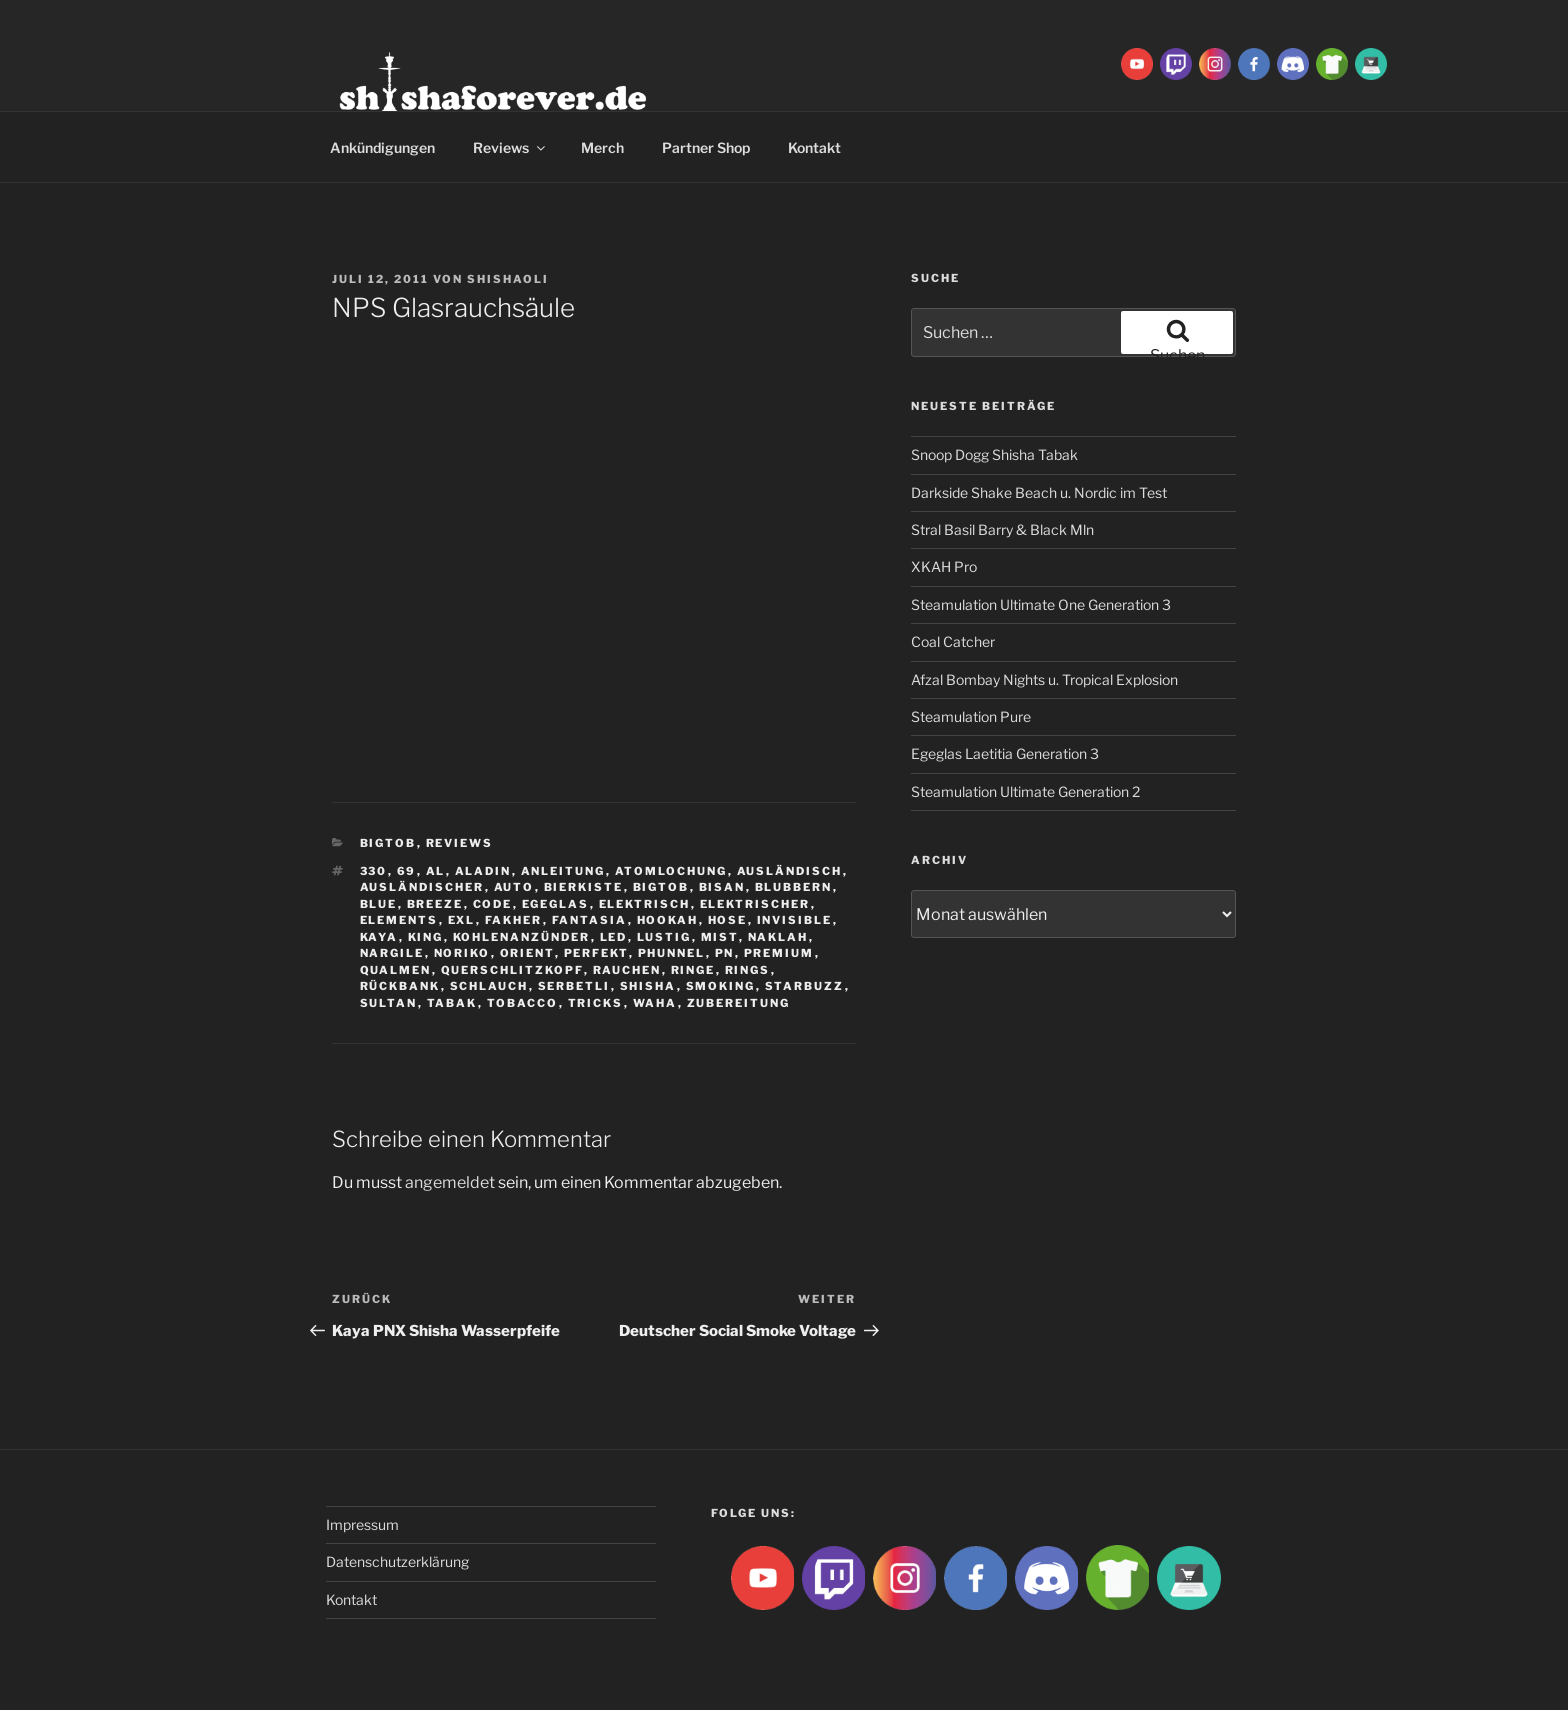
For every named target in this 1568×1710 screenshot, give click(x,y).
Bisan (722, 887)
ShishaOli (508, 279)
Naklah (778, 937)
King (426, 937)
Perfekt (596, 953)
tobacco (523, 1003)
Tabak (452, 1003)
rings (748, 970)
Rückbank (400, 986)
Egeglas (556, 904)
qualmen (396, 970)
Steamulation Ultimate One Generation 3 (1041, 604)
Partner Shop (706, 147)
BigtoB (388, 843)
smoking (721, 986)
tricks (596, 1003)
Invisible (795, 920)
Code (493, 904)
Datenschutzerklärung (397, 1561)
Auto (514, 887)
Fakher (514, 920)
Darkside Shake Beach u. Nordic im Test (1039, 492)
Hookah (668, 920)
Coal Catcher (953, 641)
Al (436, 871)
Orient (527, 953)
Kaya (379, 937)
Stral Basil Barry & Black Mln (1002, 529)
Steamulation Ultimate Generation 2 (1025, 791)
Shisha (648, 986)
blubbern (794, 887)
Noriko (462, 953)
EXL (462, 920)
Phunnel (672, 953)
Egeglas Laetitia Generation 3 (1005, 753)
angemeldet (450, 1182)
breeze (435, 904)
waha (655, 1003)
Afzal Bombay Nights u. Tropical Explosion (1044, 679)
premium (779, 953)
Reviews (510, 147)
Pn (725, 953)
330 (374, 871)
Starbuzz (805, 986)
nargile (392, 953)
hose (728, 920)
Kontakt (814, 147)
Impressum (362, 1524)
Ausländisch (790, 871)
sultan (389, 1003)
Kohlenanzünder (522, 937)
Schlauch (489, 986)
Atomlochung (671, 871)
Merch (602, 147)
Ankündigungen (382, 147)
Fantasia (590, 920)
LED (614, 937)
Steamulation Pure (971, 716)
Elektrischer (755, 904)
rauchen (627, 970)
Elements (399, 920)
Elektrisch (645, 904)
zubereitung (739, 1003)
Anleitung (563, 871)
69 (407, 871)
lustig (664, 937)
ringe (693, 970)
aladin (483, 871)
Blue (379, 904)
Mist (720, 937)
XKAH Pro (944, 566)
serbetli (574, 986)
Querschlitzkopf (512, 970)
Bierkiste (584, 887)
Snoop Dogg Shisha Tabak (994, 454)
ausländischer (422, 887)
